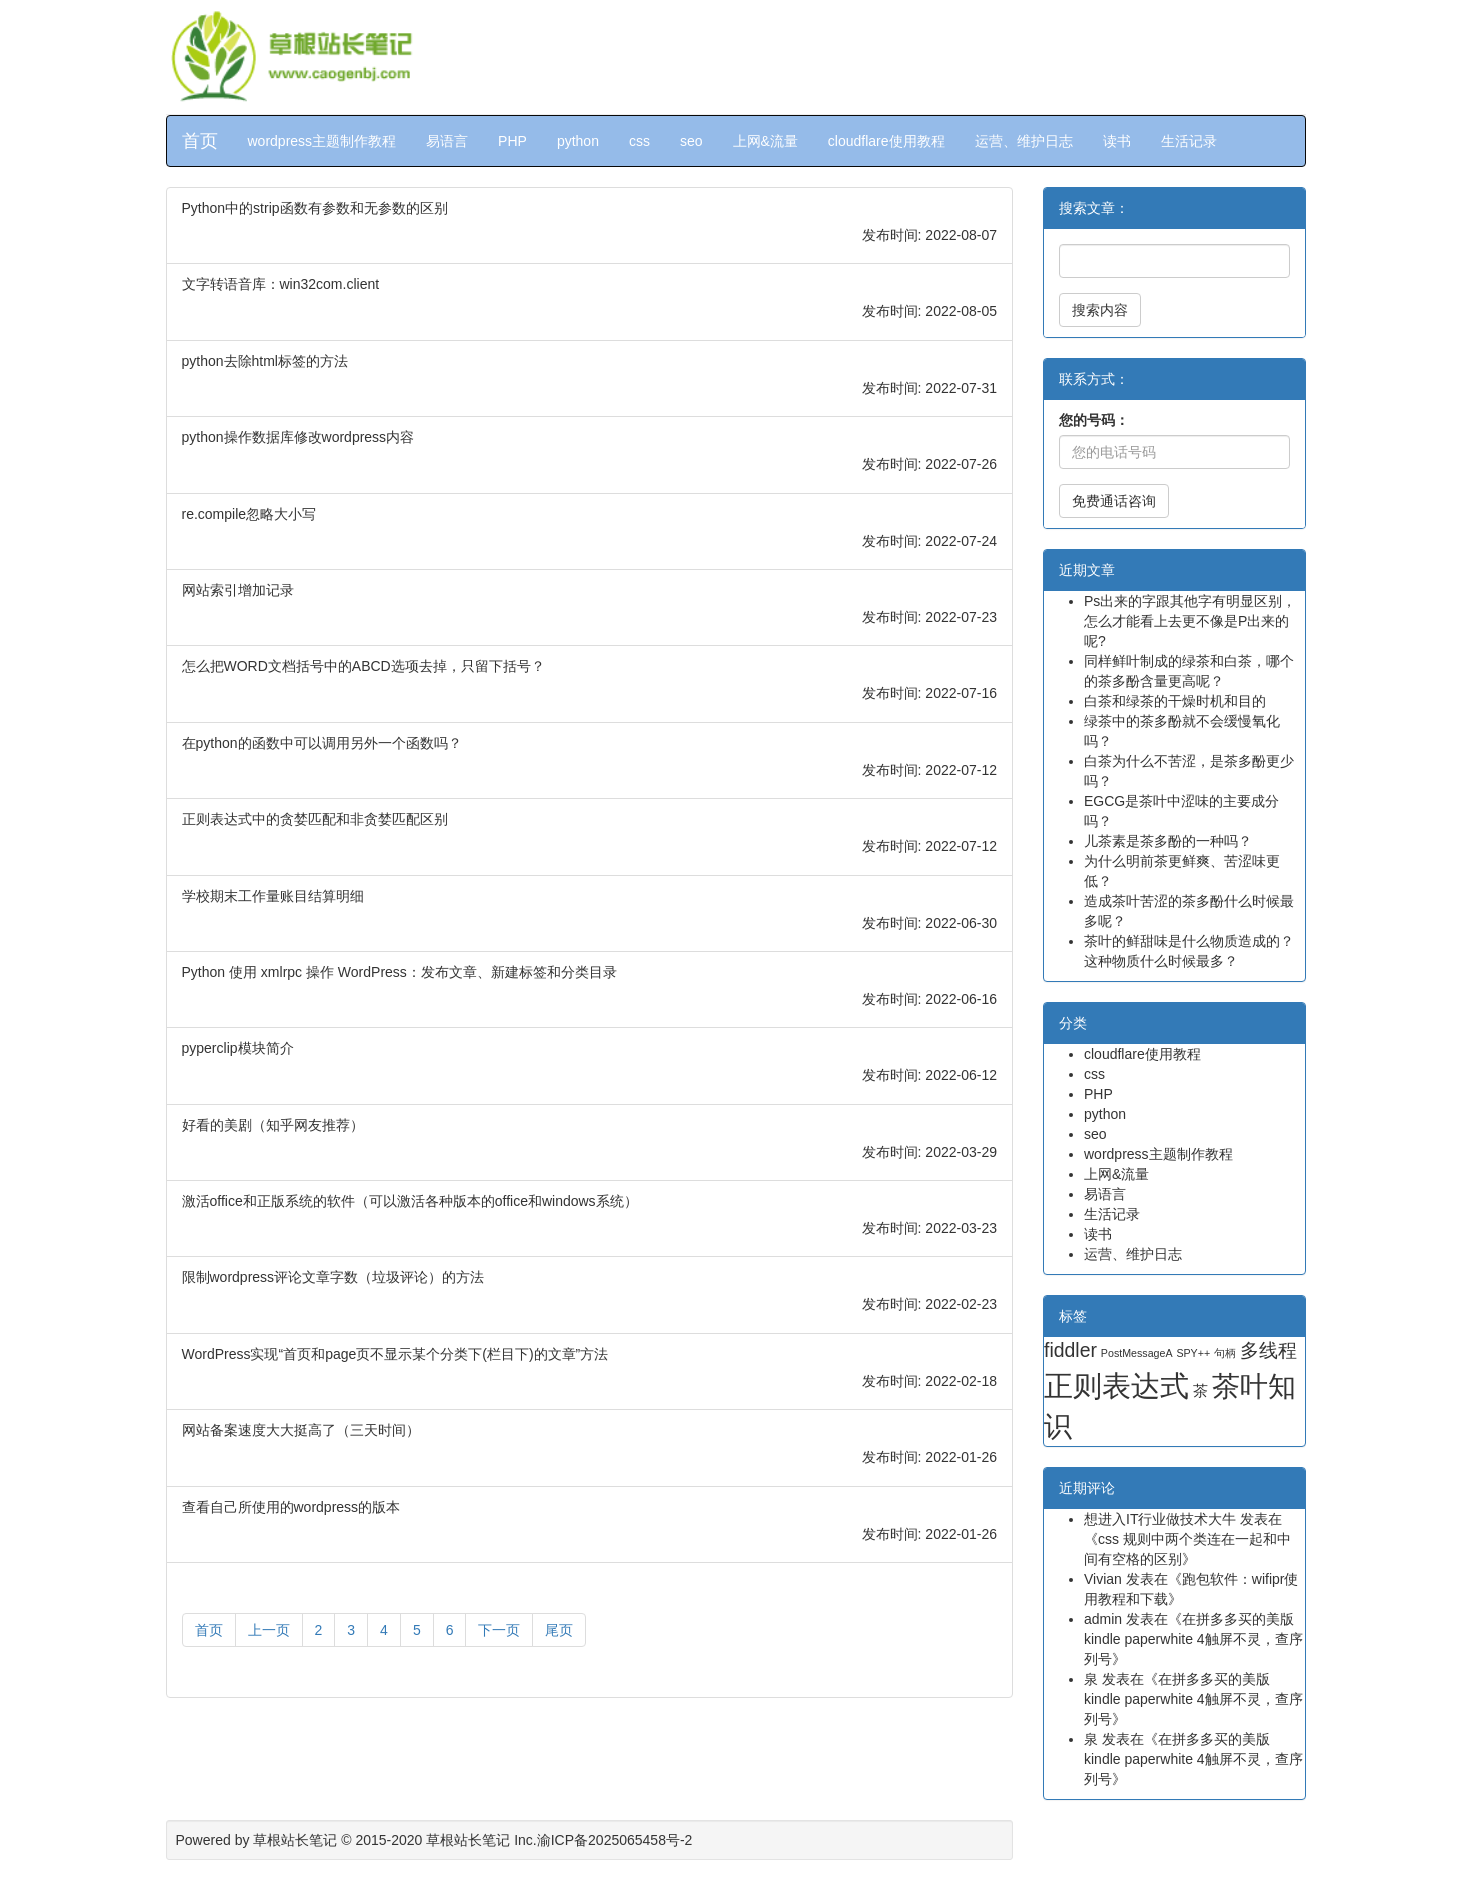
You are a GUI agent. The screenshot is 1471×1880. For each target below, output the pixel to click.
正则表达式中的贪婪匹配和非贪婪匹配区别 (315, 819)
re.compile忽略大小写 (249, 514)
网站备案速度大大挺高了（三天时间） (301, 1430)
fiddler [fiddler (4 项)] (1070, 1350)
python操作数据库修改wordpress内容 (298, 437)
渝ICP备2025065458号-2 (615, 1840)
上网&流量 (765, 141)
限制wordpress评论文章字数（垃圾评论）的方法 (333, 1277)
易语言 (447, 141)
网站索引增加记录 (238, 590)
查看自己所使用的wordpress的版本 (291, 1507)
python (578, 141)
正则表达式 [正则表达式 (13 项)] (1116, 1385)
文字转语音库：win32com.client (281, 284)
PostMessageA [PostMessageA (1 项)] (1137, 1353)
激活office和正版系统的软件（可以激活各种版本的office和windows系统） (410, 1201)
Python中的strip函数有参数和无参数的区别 (315, 208)
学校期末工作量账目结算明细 (273, 896)
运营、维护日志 (1024, 141)
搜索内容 (1100, 310)
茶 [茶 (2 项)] (1200, 1391)
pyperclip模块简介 (238, 1048)
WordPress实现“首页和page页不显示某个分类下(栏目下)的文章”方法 (395, 1354)
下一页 (499, 1630)
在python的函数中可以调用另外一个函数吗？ (322, 743)
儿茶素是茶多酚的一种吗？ (1168, 841)
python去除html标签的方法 (265, 361)
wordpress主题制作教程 (322, 141)
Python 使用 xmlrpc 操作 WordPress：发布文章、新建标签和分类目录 (399, 972)
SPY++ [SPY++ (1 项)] (1193, 1353)
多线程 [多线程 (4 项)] (1268, 1350)
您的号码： (1094, 420)
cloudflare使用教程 (886, 141)
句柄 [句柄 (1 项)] (1225, 1353)
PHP (512, 141)
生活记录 (1189, 141)
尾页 (559, 1630)
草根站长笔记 (295, 1840)
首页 (200, 141)
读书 (1117, 141)
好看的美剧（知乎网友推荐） (273, 1125)
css (639, 141)
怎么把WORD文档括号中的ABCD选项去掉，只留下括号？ (363, 666)
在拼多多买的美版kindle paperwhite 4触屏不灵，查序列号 (1193, 1639)
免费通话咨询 (1114, 501)
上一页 (269, 1630)
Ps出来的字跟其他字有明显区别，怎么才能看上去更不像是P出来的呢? (1190, 621)
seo (691, 141)
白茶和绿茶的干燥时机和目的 (1175, 701)
